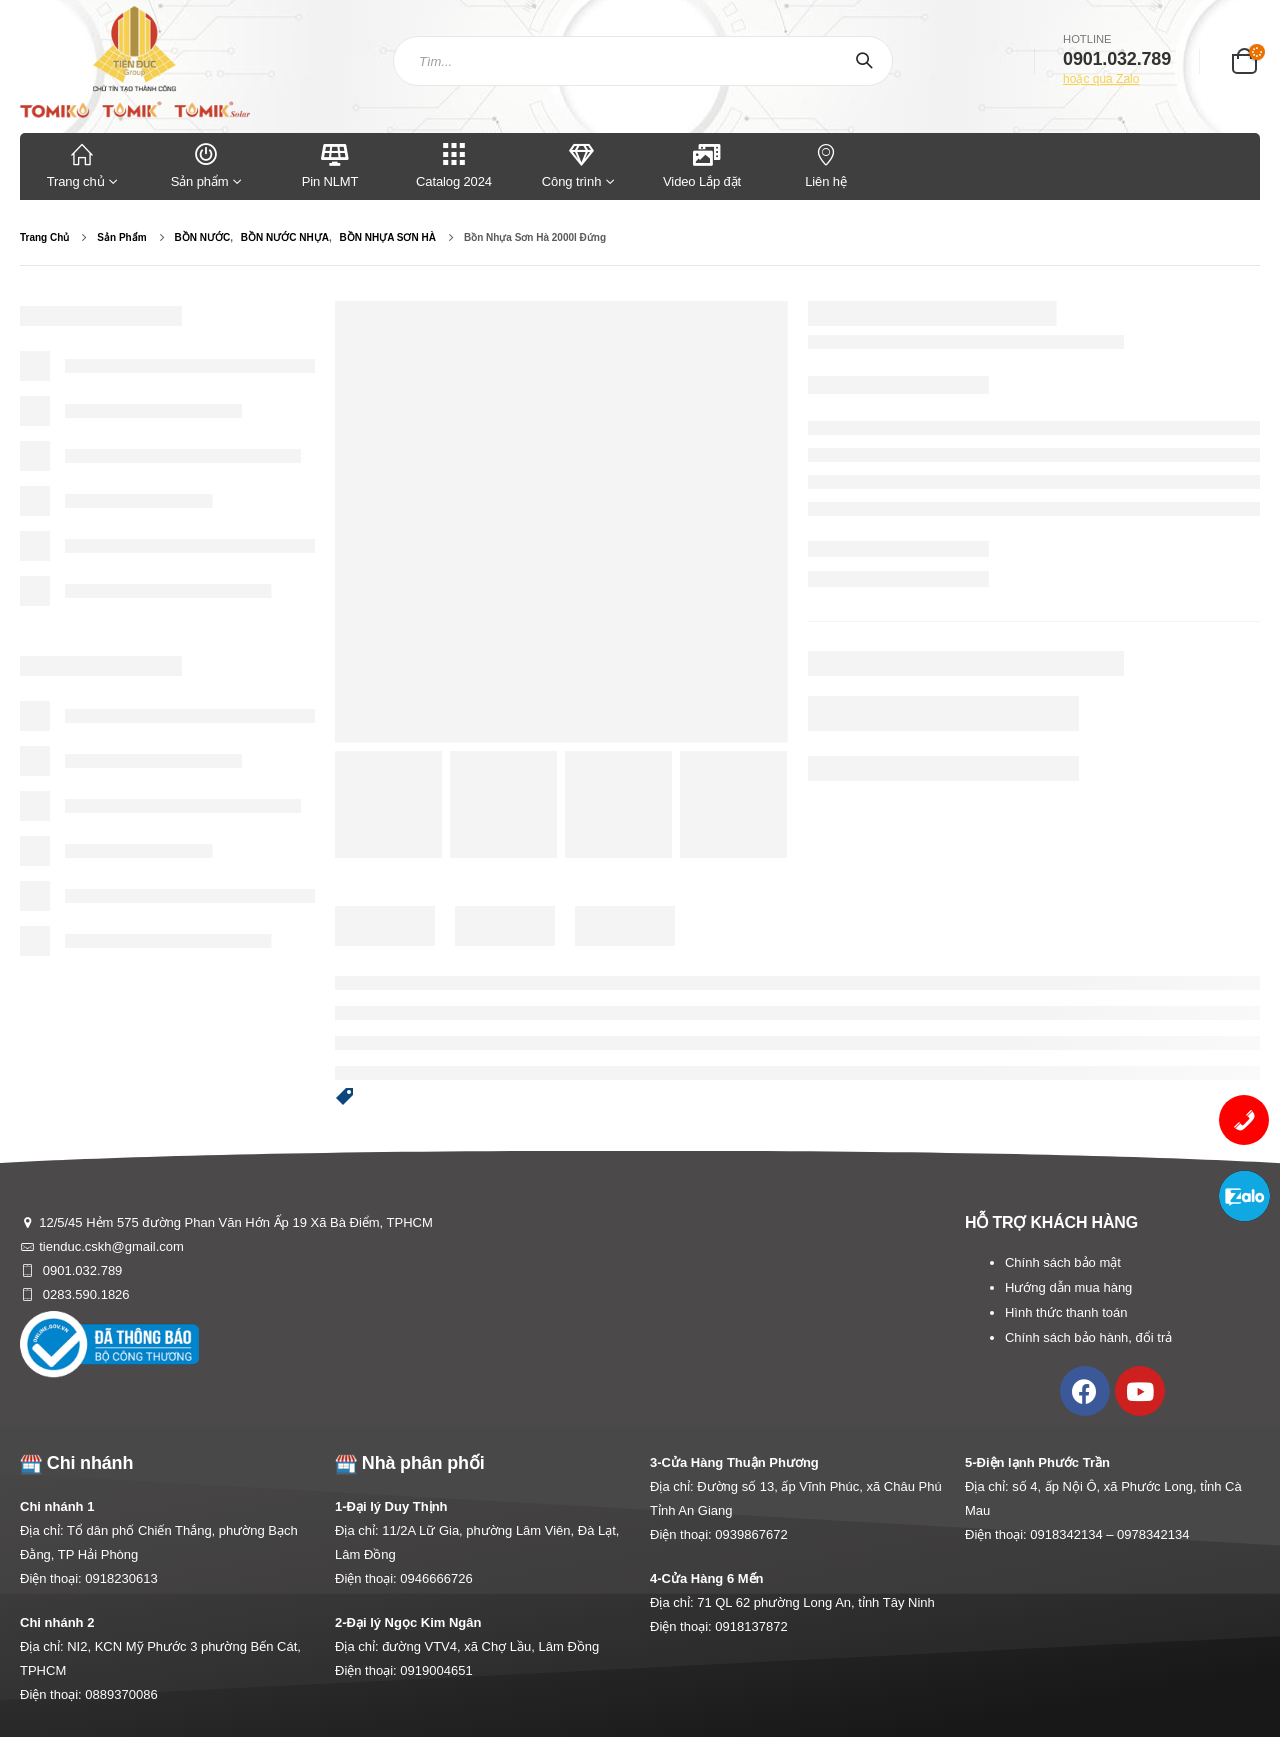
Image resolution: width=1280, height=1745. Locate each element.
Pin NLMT (330, 164)
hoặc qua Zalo (1101, 79)
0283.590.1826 (84, 1294)
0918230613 (121, 1578)
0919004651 (436, 1670)
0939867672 (751, 1534)
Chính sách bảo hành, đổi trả (1088, 1337)
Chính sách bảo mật (1063, 1262)
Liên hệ (826, 164)
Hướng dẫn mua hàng (1068, 1287)
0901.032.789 (80, 1270)
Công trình (571, 164)
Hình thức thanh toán (1066, 1312)
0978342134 (1153, 1534)
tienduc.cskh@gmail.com (111, 1246)
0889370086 (121, 1694)
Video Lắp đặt (702, 164)
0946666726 (436, 1578)
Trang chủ (82, 164)
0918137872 (751, 1626)
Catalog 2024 (454, 164)
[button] (345, 1098)
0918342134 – (1073, 1534)
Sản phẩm (206, 164)
